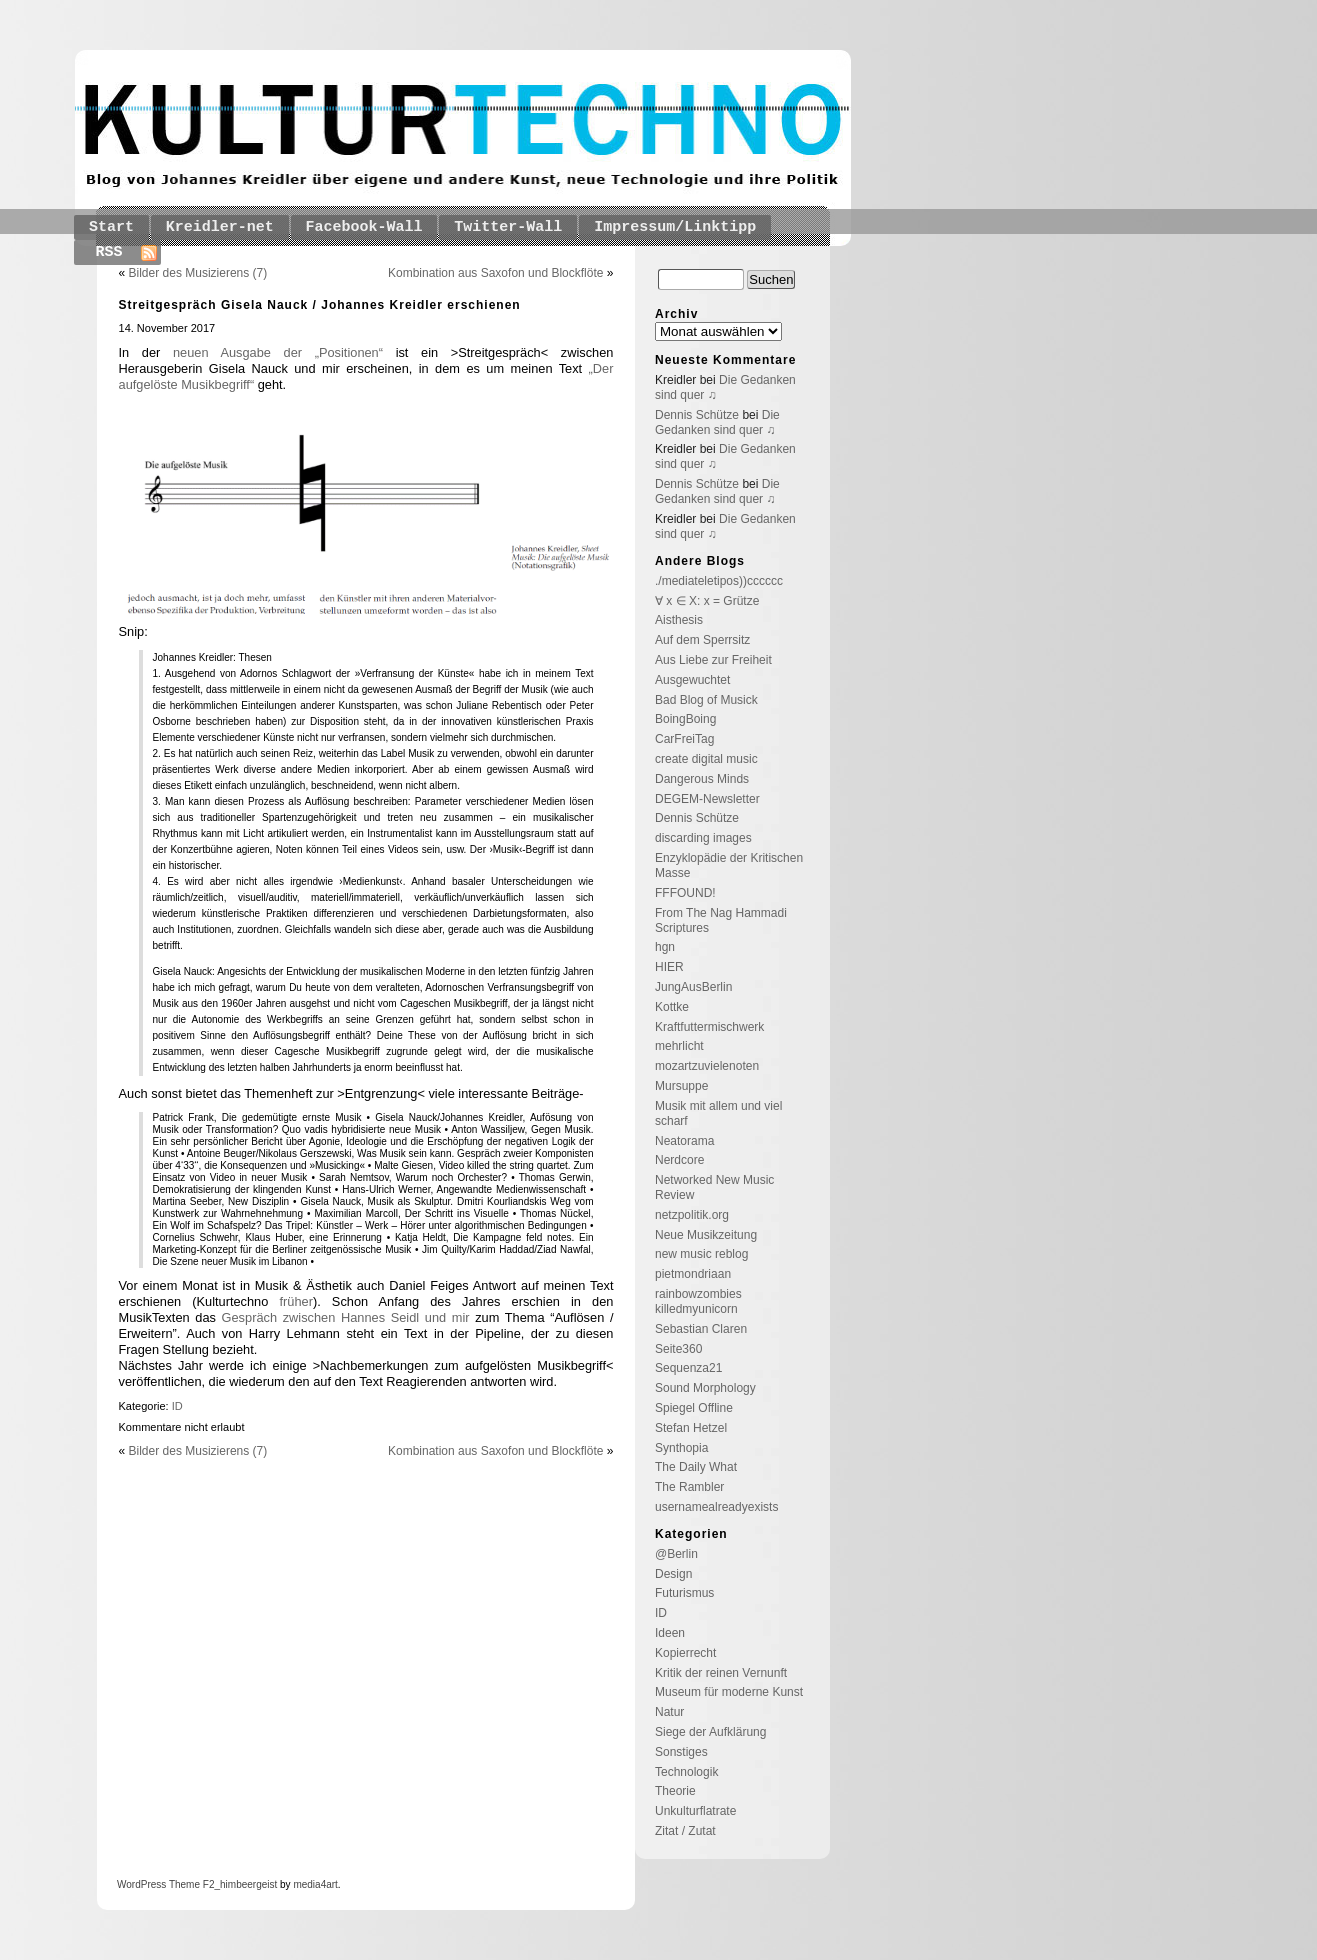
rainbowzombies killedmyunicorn (698, 1301)
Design (673, 1574)
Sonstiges (681, 1752)
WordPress (141, 1884)
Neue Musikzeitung (706, 1235)
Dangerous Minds (702, 779)
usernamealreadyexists (716, 1507)
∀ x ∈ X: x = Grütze (707, 601)
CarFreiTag (684, 739)
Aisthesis (679, 620)
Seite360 (678, 1349)
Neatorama (684, 1141)
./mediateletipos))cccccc (719, 581)
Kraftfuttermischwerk (709, 1027)
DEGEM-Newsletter (707, 799)
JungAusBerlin (693, 987)
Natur (669, 1712)
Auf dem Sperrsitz (702, 640)
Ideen (670, 1633)
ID (177, 1406)
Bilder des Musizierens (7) (198, 273)
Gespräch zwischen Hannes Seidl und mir (346, 1317)
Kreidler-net (220, 227)
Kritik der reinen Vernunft (721, 1673)
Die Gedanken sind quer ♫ (717, 422)
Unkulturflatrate (695, 1811)
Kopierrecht (685, 1653)
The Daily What (696, 1467)
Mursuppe (681, 1086)
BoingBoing (685, 719)
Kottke (672, 1007)
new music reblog (701, 1254)
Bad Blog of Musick (706, 700)
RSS (109, 252)
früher (295, 1301)
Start (111, 227)
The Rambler (689, 1487)
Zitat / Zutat (685, 1831)
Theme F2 (190, 1884)
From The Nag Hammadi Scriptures (721, 920)
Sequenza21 (688, 1368)
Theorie (675, 1791)
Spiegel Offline (694, 1408)
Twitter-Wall (508, 227)
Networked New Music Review (714, 1187)
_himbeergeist (245, 1884)
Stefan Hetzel (691, 1428)
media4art (315, 1884)
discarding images (703, 838)
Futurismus (684, 1593)
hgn (665, 947)
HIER (669, 967)
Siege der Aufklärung (710, 1732)
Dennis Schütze (697, 415)
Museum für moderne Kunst (729, 1692)
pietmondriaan (693, 1274)
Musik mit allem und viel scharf (718, 1113)
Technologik (686, 1772)
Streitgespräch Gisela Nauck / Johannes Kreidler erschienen (320, 305)
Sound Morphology (705, 1388)
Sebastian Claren (701, 1329)
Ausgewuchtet (692, 680)
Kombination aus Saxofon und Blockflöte (495, 273)
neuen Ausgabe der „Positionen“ (278, 352)
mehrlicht (679, 1046)
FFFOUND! (685, 893)
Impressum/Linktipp (675, 227)
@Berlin (676, 1554)
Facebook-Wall (364, 227)
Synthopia (681, 1448)
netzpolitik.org (692, 1215)
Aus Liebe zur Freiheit (713, 660)
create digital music (706, 759)
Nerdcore (679, 1160)
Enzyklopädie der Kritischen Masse (729, 865)
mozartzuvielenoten (707, 1066)
